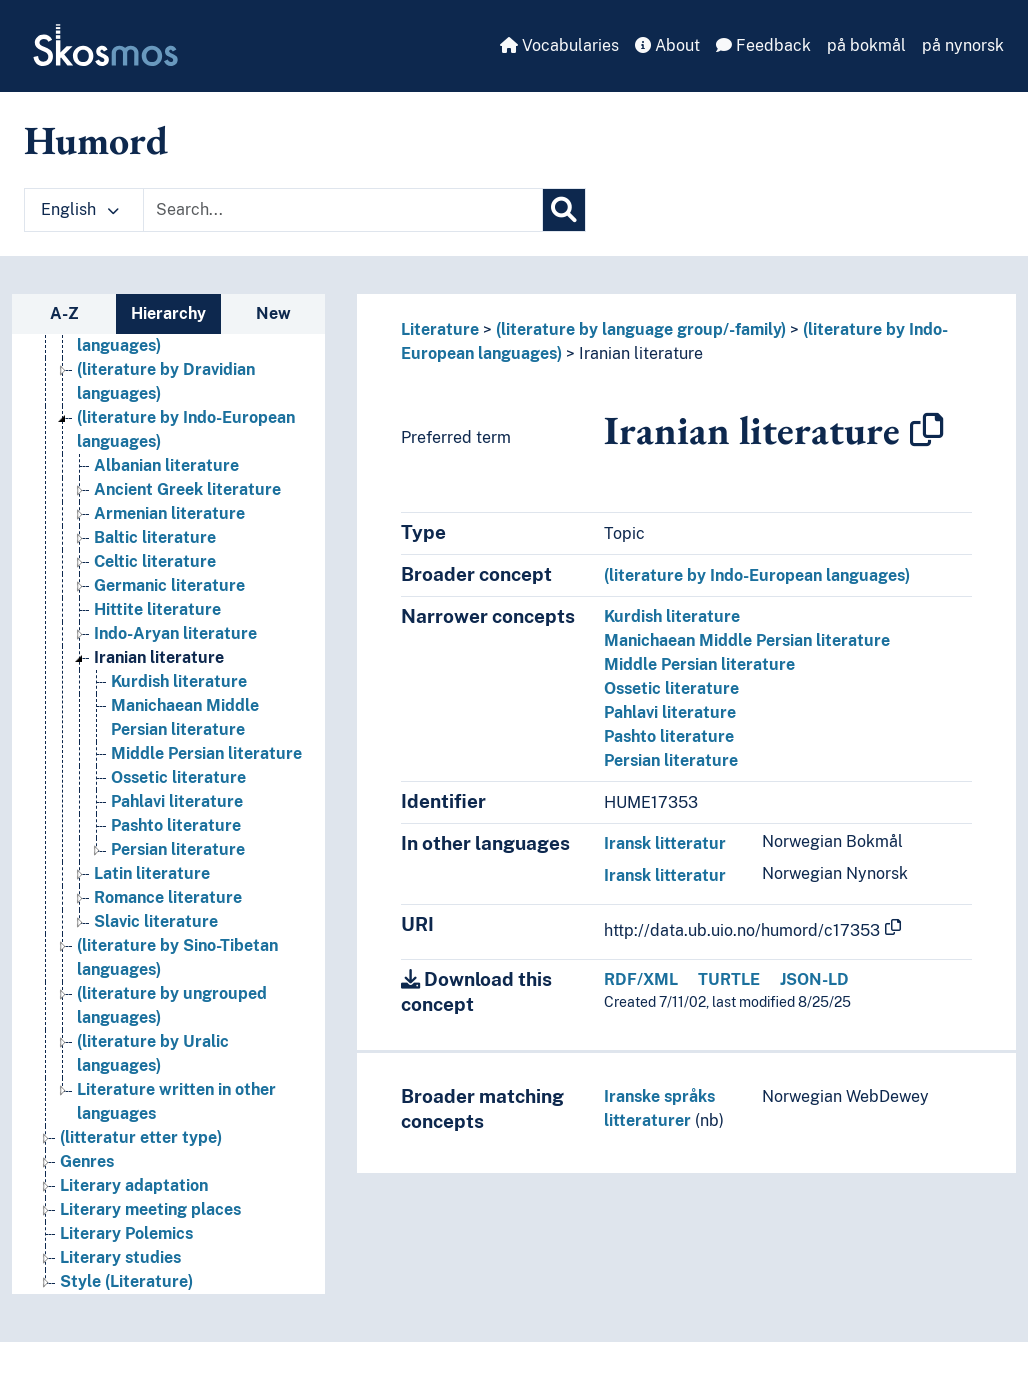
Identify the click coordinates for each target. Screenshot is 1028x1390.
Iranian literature (641, 353)
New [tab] (273, 313)
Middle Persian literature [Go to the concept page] (206, 753)
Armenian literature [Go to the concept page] (169, 513)
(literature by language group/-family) (641, 329)
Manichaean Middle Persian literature (747, 640)
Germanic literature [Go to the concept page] (169, 585)
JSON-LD (814, 979)
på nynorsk (963, 45)
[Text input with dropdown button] (343, 210)
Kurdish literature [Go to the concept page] (179, 681)
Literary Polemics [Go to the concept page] (126, 1233)
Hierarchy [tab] (168, 313)
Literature (440, 329)
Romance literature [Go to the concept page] (168, 897)
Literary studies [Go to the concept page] (120, 1257)
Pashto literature (669, 736)
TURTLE (729, 979)
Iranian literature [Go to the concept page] (159, 657)
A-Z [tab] (64, 313)
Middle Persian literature (699, 664)
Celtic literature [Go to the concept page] (155, 561)
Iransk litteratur (665, 843)
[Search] (564, 210)
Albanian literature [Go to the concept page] (166, 465)
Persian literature (671, 760)
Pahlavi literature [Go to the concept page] (177, 801)
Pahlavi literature (670, 712)
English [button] (80, 209)
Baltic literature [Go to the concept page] (155, 537)
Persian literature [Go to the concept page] (178, 849)
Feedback (763, 45)
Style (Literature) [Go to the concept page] (126, 1281)
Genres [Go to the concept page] (87, 1161)
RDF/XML (641, 979)
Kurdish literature (672, 616)
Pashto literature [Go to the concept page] (176, 825)
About (667, 45)
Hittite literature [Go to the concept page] (157, 609)
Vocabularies (559, 45)
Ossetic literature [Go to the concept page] (178, 777)
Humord (96, 140)
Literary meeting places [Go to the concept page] (150, 1209)
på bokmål (866, 45)
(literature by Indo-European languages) (757, 575)
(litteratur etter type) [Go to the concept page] (141, 1137)
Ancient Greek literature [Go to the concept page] (187, 489)
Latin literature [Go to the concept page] (152, 873)
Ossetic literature (671, 688)
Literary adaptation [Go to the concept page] (134, 1185)
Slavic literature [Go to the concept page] (156, 921)
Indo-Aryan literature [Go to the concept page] (175, 633)
